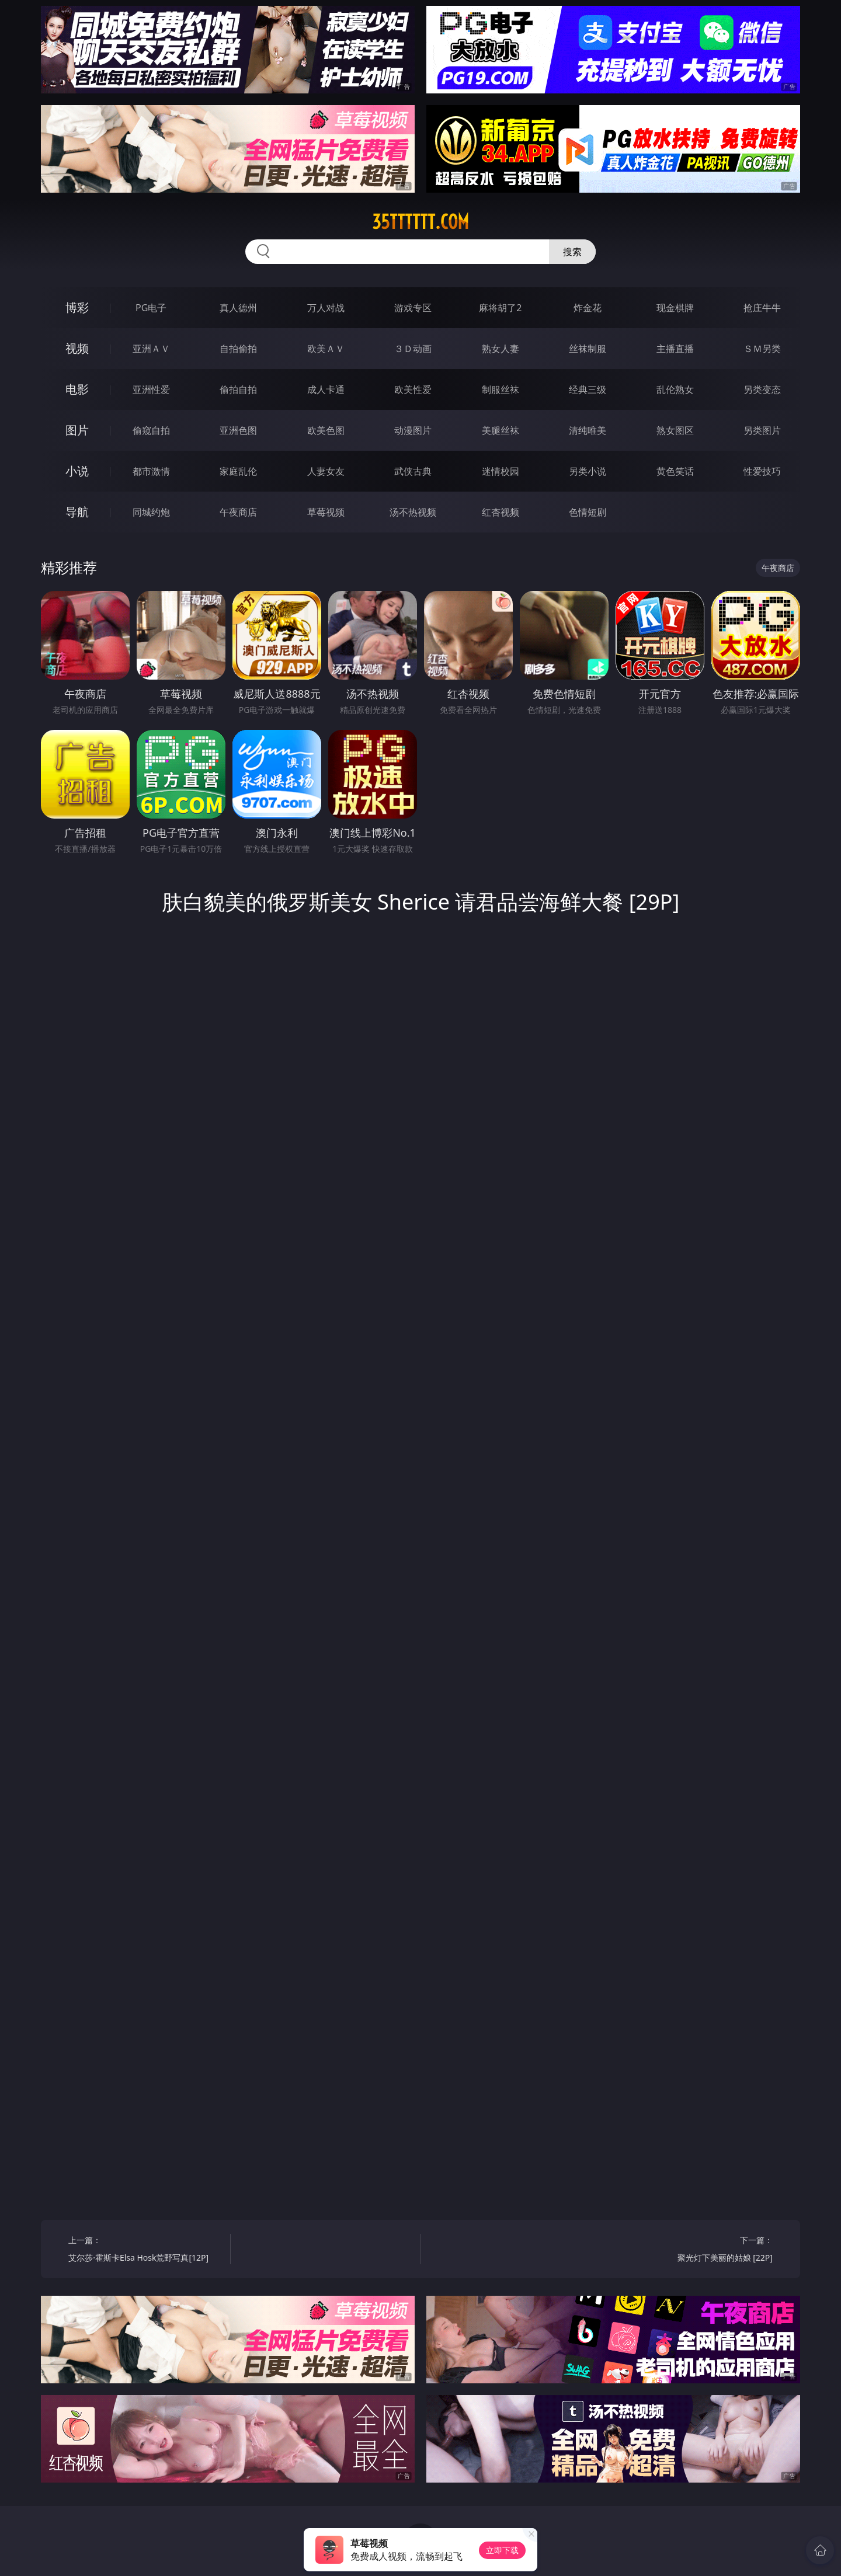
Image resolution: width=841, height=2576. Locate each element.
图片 (77, 430)
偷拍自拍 (238, 389)
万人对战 (326, 307)
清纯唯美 (587, 430)
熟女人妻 (500, 348)
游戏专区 (413, 307)
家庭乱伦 (238, 471)
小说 (77, 471)
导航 (77, 512)
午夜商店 (238, 512)
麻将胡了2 (500, 307)
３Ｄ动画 (413, 348)
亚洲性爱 (151, 389)
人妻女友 (326, 471)
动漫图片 (413, 430)
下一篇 (696, 2250)
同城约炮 (151, 512)
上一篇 (145, 2250)
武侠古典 (413, 471)
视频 (77, 348)
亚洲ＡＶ (151, 348)
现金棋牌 (675, 307)
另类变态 (762, 389)
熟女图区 (675, 430)
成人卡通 (326, 389)
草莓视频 (326, 512)
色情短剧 (587, 512)
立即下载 (502, 2550)
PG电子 (150, 307)
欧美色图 (326, 430)
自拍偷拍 (238, 348)
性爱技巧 (762, 471)
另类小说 (587, 471)
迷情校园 (500, 471)
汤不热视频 (413, 512)
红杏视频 (500, 512)
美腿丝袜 (500, 430)
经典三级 (587, 389)
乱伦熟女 (675, 389)
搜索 (572, 251)
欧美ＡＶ (326, 348)
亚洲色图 (238, 430)
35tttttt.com (420, 222)
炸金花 (588, 307)
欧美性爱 (413, 389)
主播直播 (675, 348)
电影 (77, 389)
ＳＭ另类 (762, 348)
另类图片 (762, 430)
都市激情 (151, 471)
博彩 (77, 307)
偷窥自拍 (151, 430)
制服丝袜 (500, 389)
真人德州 (238, 307)
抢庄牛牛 (762, 307)
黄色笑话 (675, 471)
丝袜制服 (587, 348)
